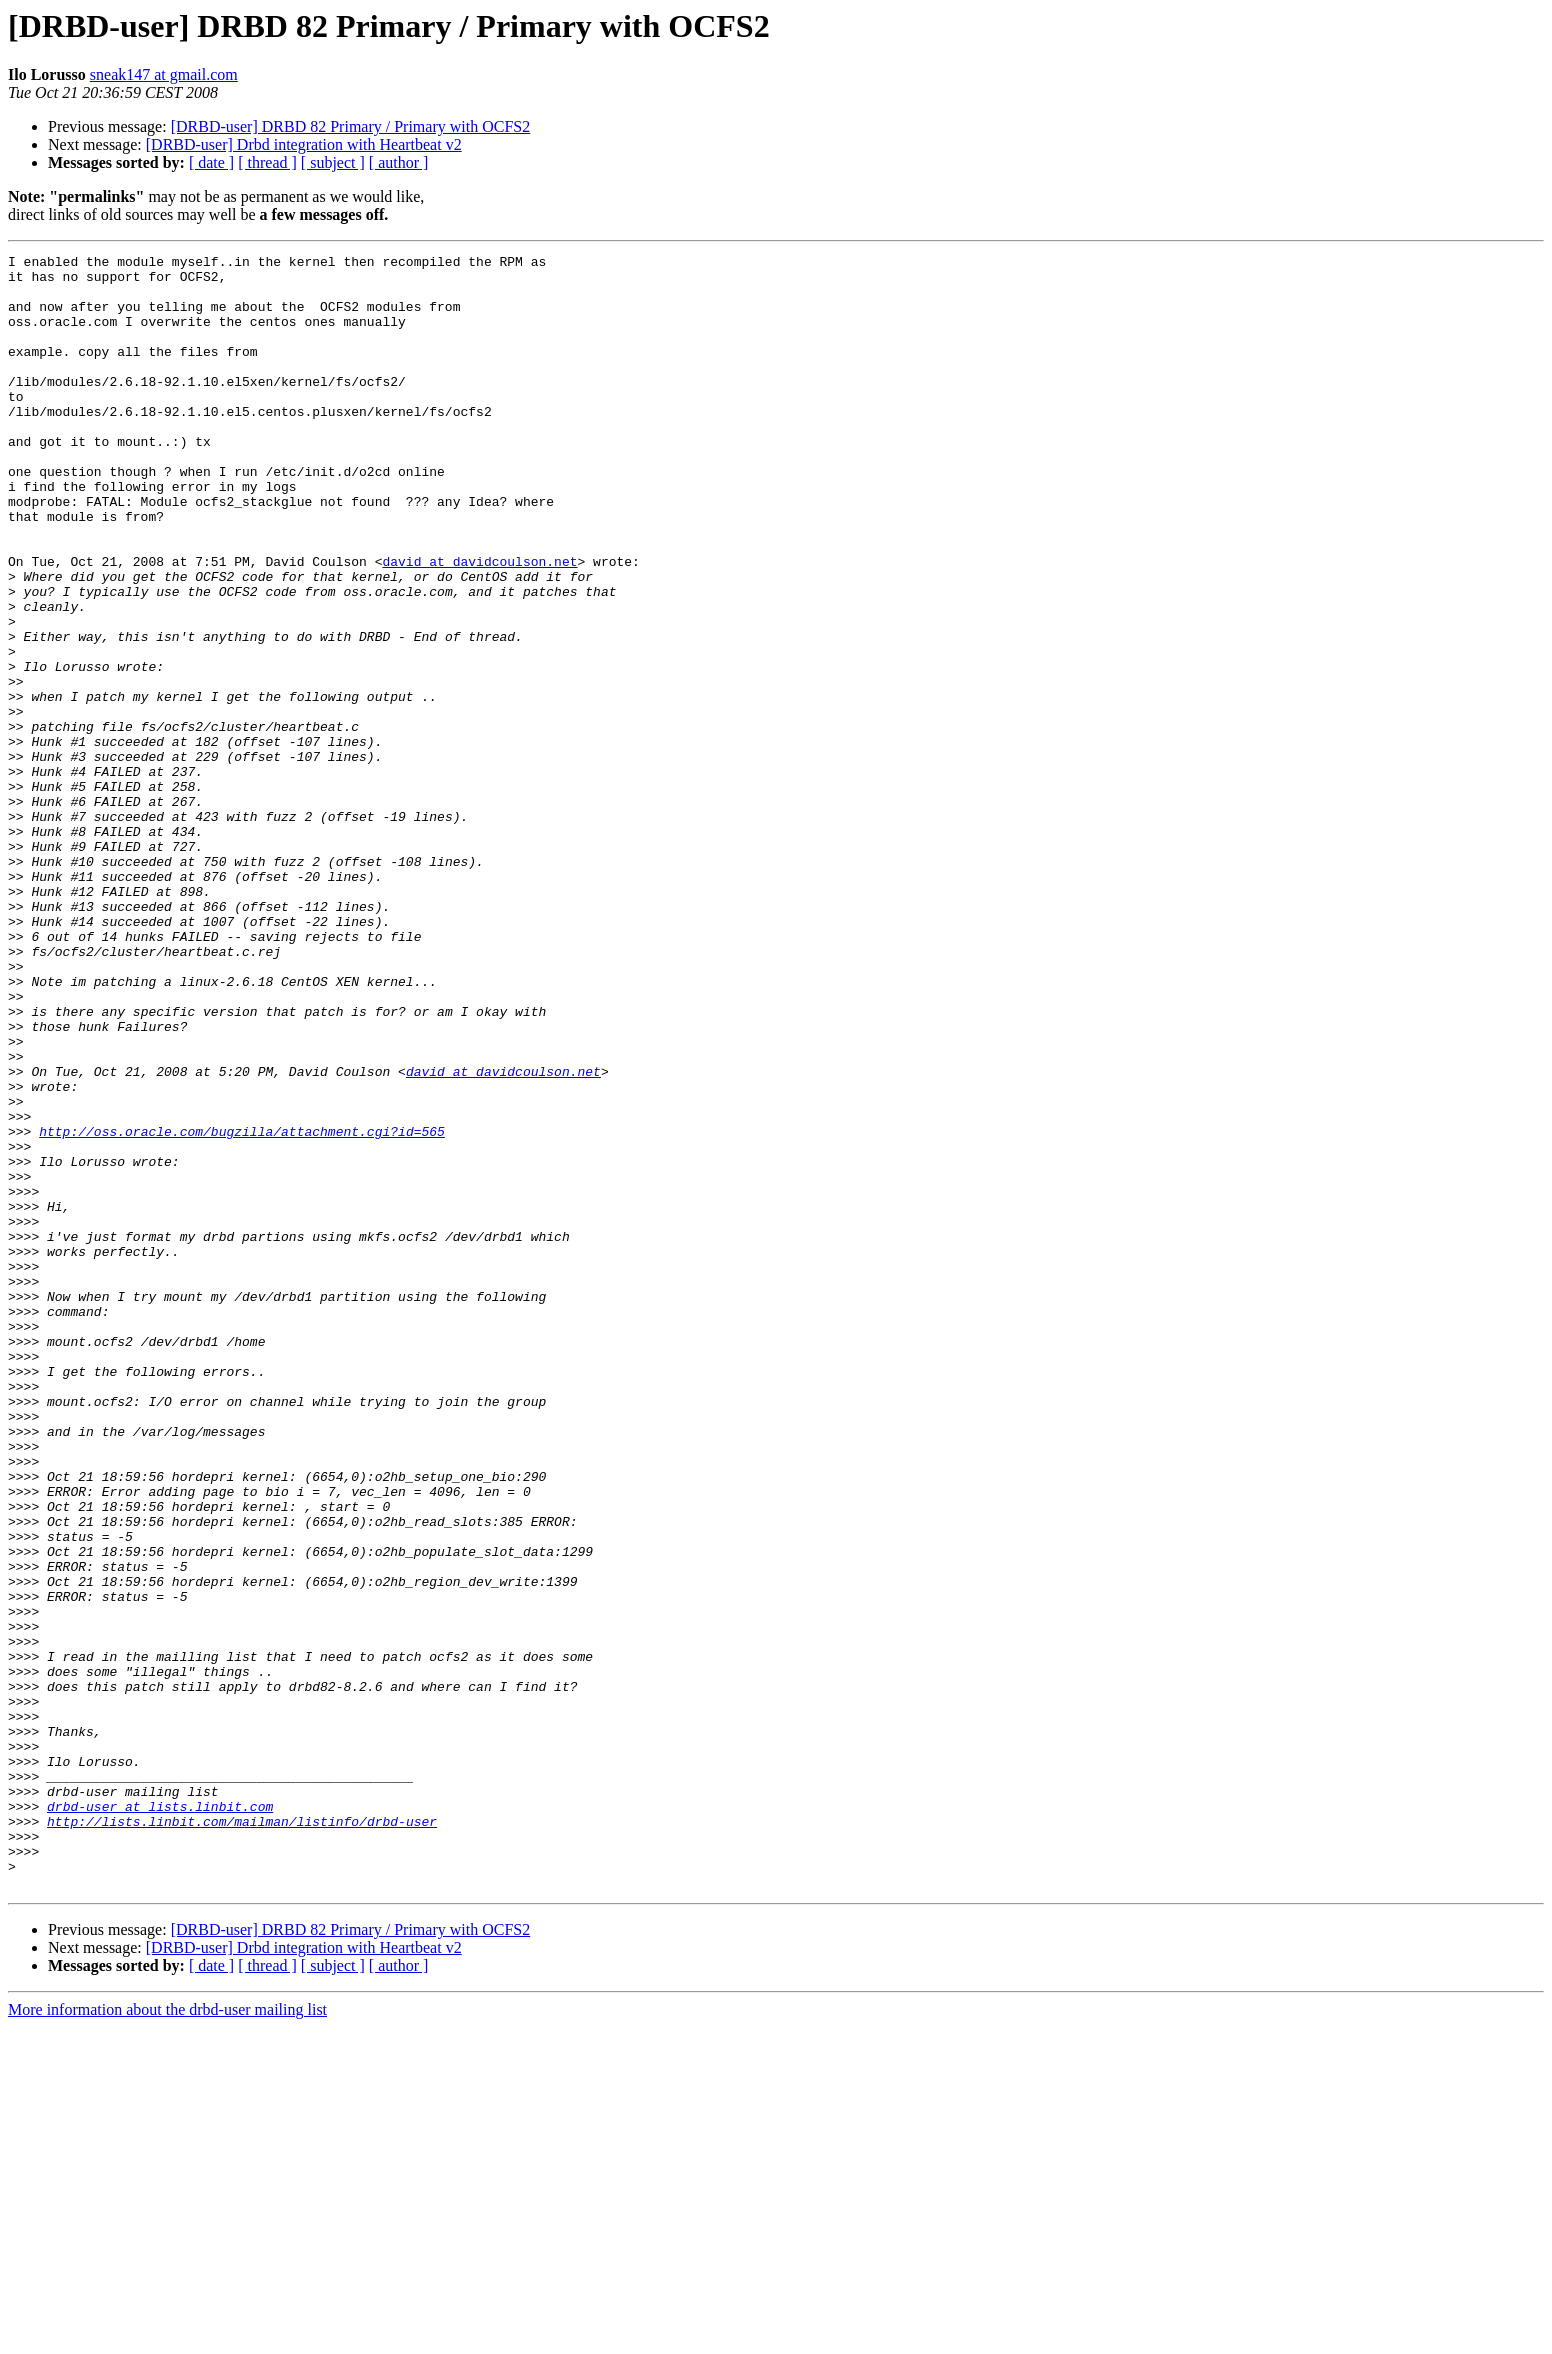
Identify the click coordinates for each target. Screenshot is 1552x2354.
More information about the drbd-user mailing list (167, 2336)
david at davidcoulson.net (479, 624)
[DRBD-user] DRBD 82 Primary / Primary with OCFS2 (351, 126)
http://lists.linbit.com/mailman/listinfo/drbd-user (242, 2136)
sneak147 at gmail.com (164, 74)
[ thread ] (267, 162)
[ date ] (211, 162)
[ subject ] (333, 162)
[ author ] (399, 162)
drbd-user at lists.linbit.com (160, 2118)
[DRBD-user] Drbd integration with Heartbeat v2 (304, 144)
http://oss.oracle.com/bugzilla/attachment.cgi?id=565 (242, 1308)
